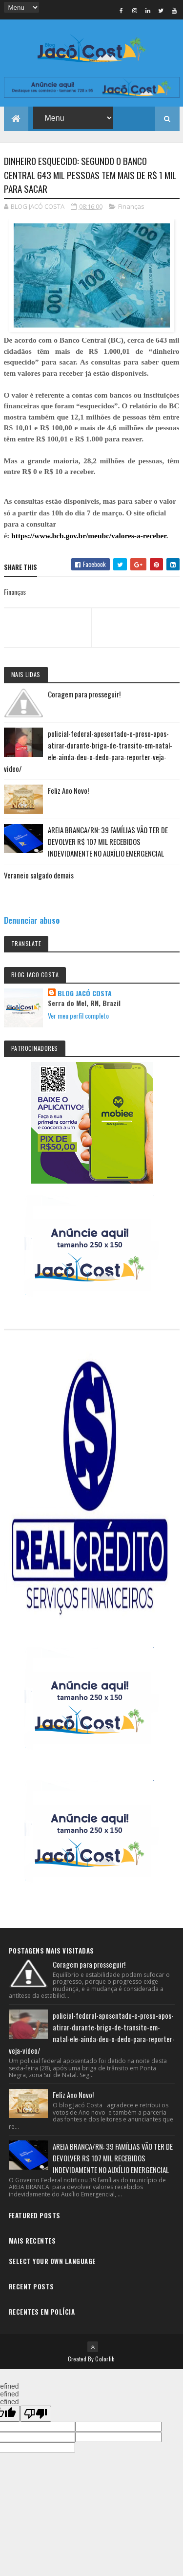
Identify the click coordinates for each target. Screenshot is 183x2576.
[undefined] (35, 2414)
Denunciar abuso (32, 920)
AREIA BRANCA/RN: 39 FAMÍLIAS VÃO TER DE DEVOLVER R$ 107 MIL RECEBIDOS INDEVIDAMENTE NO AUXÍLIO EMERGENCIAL (108, 841)
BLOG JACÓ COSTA (85, 993)
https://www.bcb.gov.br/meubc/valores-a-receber (88, 535)
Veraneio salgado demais (39, 875)
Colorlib (105, 2359)
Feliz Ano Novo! (68, 790)
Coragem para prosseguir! (84, 694)
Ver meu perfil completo (78, 1015)
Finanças (131, 206)
